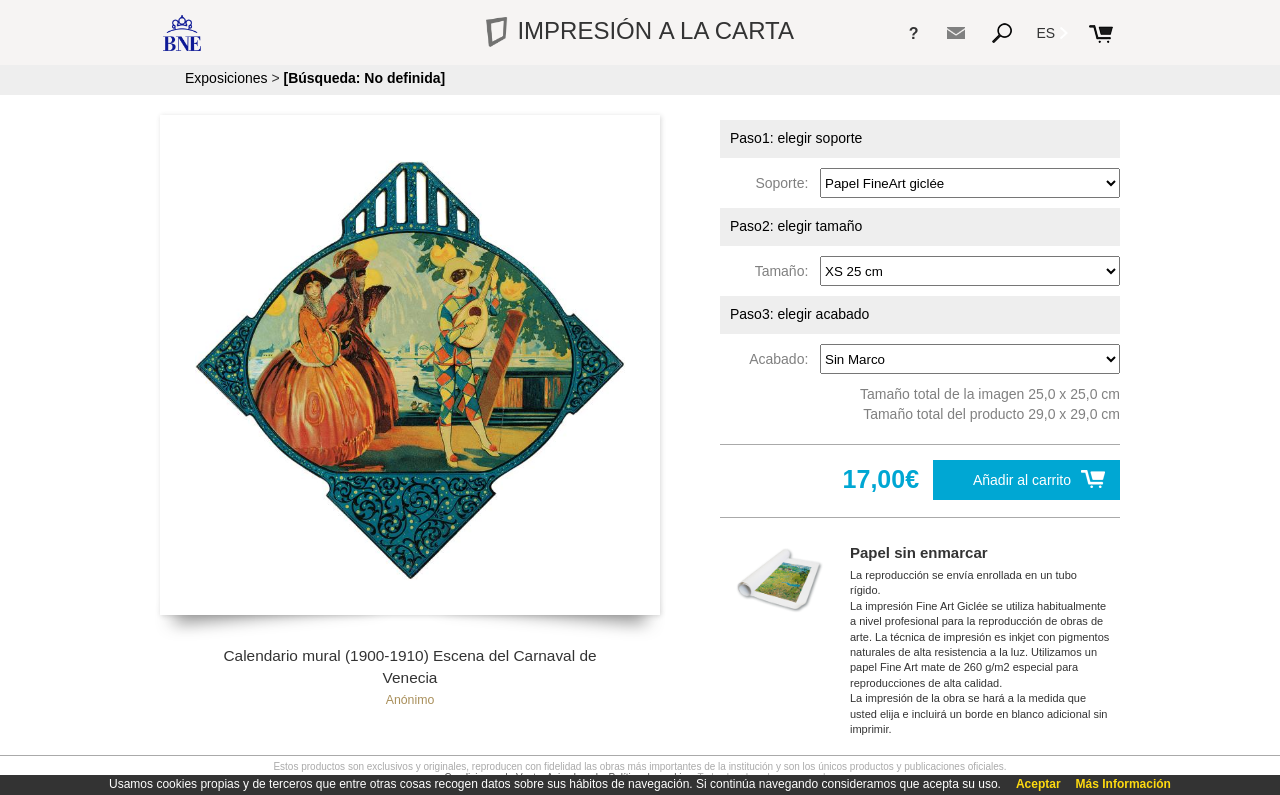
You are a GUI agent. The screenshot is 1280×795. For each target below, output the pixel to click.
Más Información (1123, 784)
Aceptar (1038, 784)
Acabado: (782, 359)
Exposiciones (226, 78)
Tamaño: (785, 271)
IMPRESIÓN (640, 30)
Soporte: (785, 183)
